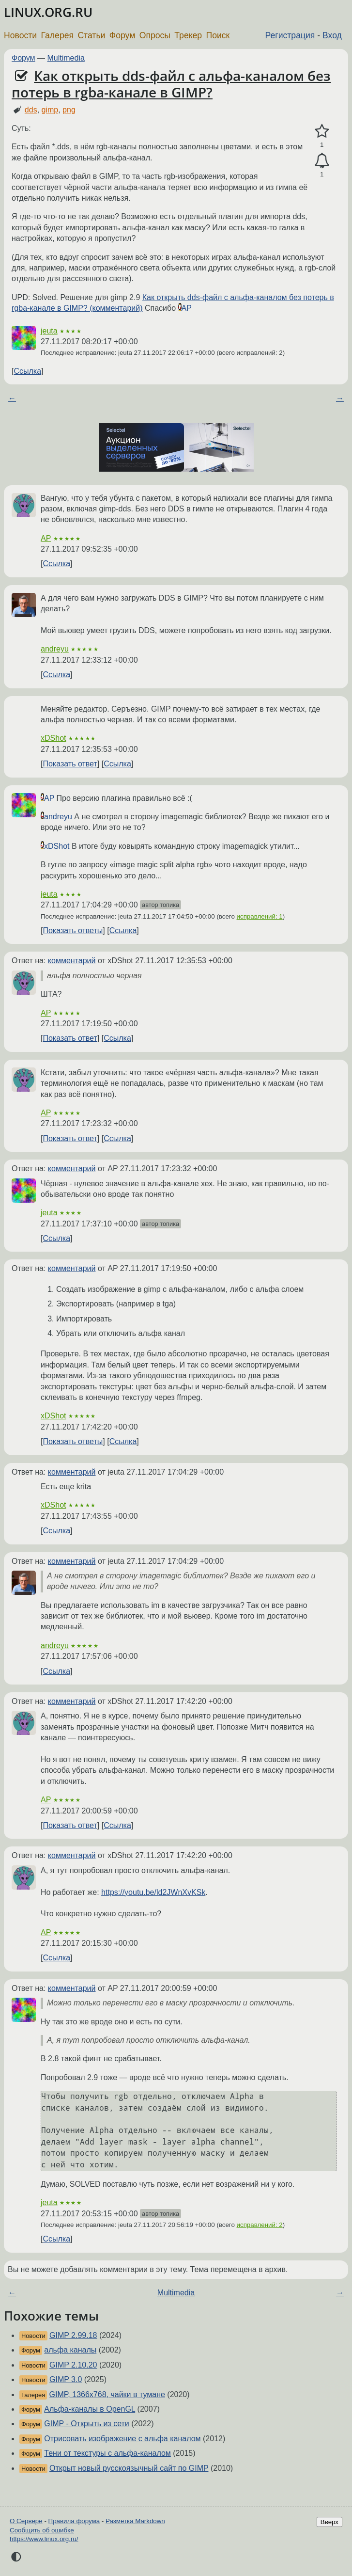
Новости (20, 35)
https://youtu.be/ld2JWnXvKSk (153, 1892)
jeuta (49, 331)
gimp (50, 110)
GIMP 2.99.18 (73, 2335)
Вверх (329, 2522)
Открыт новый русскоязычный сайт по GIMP (128, 2468)
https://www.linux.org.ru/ (44, 2539)
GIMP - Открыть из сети (86, 2423)
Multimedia (66, 58)
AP (187, 308)
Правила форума (74, 2521)
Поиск (218, 35)
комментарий (72, 960)
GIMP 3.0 (65, 2379)
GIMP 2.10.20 (73, 2365)
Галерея (57, 35)
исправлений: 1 (260, 916)
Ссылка (27, 371)
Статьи (91, 35)
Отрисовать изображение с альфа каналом (122, 2438)
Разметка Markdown (135, 2521)
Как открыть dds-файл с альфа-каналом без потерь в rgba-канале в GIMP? (171, 83)
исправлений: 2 (260, 2224)
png (69, 110)
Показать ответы (73, 930)
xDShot (53, 738)
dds (31, 110)
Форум (122, 35)
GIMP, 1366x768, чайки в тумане (107, 2394)
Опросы (154, 35)
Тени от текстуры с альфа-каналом (107, 2453)
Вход (332, 35)
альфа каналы (70, 2350)
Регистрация (290, 35)
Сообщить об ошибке (42, 2530)
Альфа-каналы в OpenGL (89, 2409)
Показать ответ (70, 764)
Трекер (188, 35)
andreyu (55, 649)
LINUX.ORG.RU (48, 12)
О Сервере (26, 2521)
